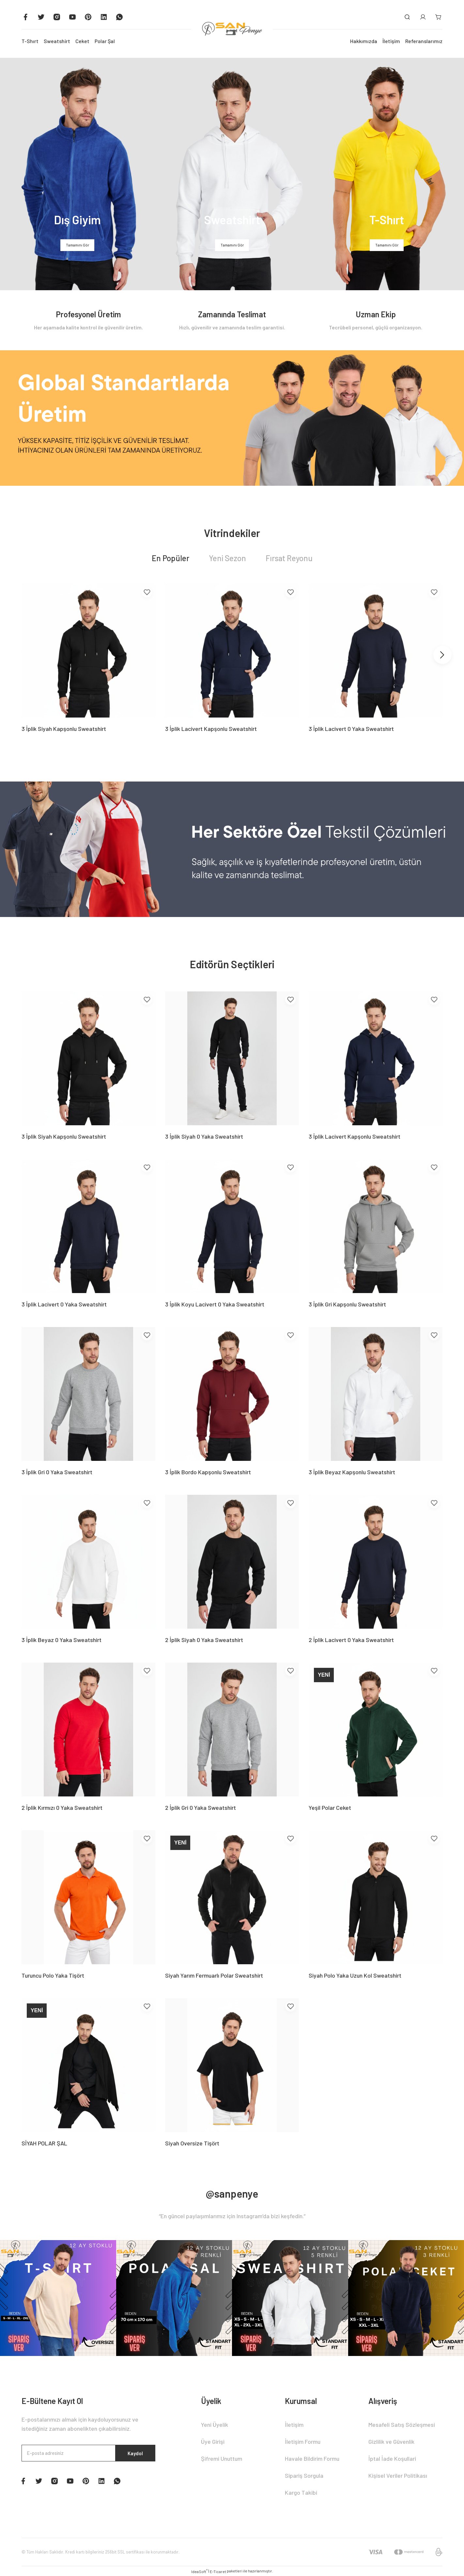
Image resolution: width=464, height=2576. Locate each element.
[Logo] (232, 29)
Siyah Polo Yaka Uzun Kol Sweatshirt (355, 1975)
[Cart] (438, 17)
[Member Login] (423, 17)
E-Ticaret (218, 2571)
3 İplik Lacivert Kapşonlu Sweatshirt (211, 728)
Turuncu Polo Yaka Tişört (53, 1975)
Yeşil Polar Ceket (330, 1807)
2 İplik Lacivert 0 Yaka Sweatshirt (351, 1639)
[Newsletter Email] (88, 2454)
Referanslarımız (423, 41)
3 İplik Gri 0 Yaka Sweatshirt (57, 1472)
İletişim (391, 41)
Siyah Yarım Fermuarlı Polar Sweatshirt (214, 1975)
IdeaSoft (199, 2571)
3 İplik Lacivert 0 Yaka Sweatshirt (351, 728)
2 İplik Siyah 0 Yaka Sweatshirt (204, 1639)
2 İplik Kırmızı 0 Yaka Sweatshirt (62, 1807)
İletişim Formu (302, 2441)
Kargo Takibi (301, 2492)
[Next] (442, 655)
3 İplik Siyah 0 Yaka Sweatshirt (204, 1136)
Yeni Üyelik (214, 2424)
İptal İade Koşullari (392, 2458)
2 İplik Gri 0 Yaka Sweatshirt (200, 1807)
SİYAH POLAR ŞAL (44, 2143)
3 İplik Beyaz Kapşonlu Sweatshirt (352, 1472)
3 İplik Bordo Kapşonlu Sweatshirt (208, 1472)
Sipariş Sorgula (304, 2475)
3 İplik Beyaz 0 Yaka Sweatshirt (61, 1639)
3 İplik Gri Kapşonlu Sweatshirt (347, 1304)
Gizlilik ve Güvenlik (391, 2441)
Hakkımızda (363, 41)
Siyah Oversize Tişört (192, 2143)
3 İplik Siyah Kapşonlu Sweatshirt (64, 728)
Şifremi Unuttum (221, 2458)
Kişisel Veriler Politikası (397, 2475)
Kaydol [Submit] (133, 2453)
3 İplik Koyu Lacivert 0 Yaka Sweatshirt (214, 1304)
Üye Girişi (212, 2441)
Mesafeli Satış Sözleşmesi (401, 2424)
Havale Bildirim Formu (312, 2458)
